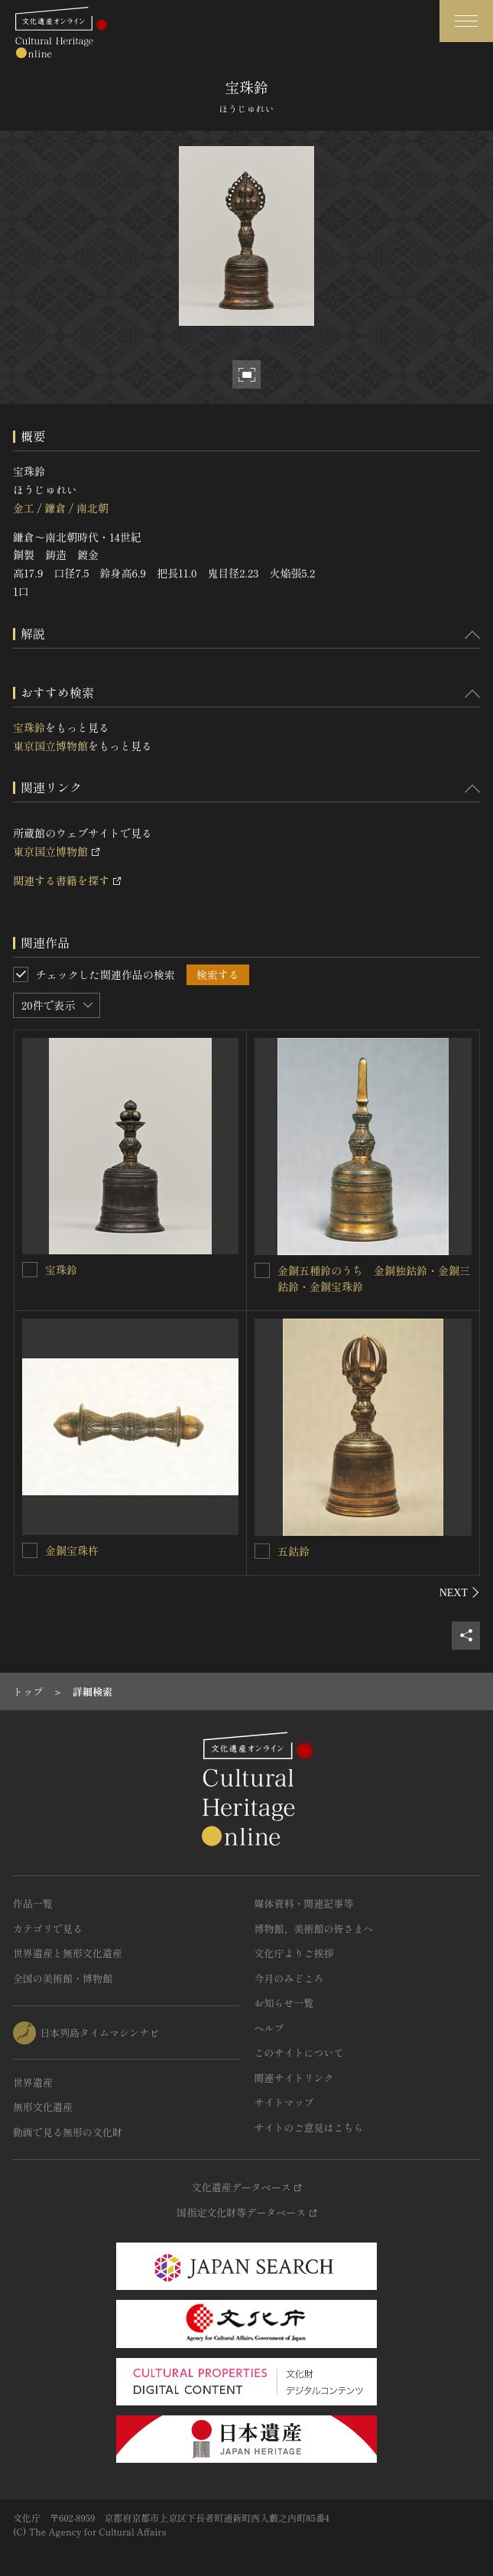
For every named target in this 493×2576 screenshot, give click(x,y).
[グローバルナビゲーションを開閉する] (466, 21)
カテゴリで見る (48, 1928)
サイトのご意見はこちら (309, 2127)
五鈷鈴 (293, 1551)
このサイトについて (299, 2052)
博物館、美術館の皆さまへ (314, 1928)
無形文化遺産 (43, 2107)
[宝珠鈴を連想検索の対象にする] (29, 1269)
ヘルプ (269, 2028)
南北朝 (92, 508)
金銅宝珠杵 (72, 1550)
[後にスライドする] (459, 1592)
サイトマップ (284, 2102)
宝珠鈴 (29, 727)
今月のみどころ (289, 1978)
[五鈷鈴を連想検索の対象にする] (262, 1551)
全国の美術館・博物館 (62, 1978)
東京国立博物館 (50, 745)
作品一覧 (33, 1903)
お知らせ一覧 (284, 2002)
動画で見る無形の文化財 (67, 2132)
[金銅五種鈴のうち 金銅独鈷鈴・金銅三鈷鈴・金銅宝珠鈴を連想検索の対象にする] (262, 1270)
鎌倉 (55, 508)
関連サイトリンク (294, 2077)
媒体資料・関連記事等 (304, 1903)
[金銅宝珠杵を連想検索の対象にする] (29, 1550)
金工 (23, 508)
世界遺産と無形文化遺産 (67, 1953)
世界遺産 (33, 2082)
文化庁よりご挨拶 (294, 1953)
